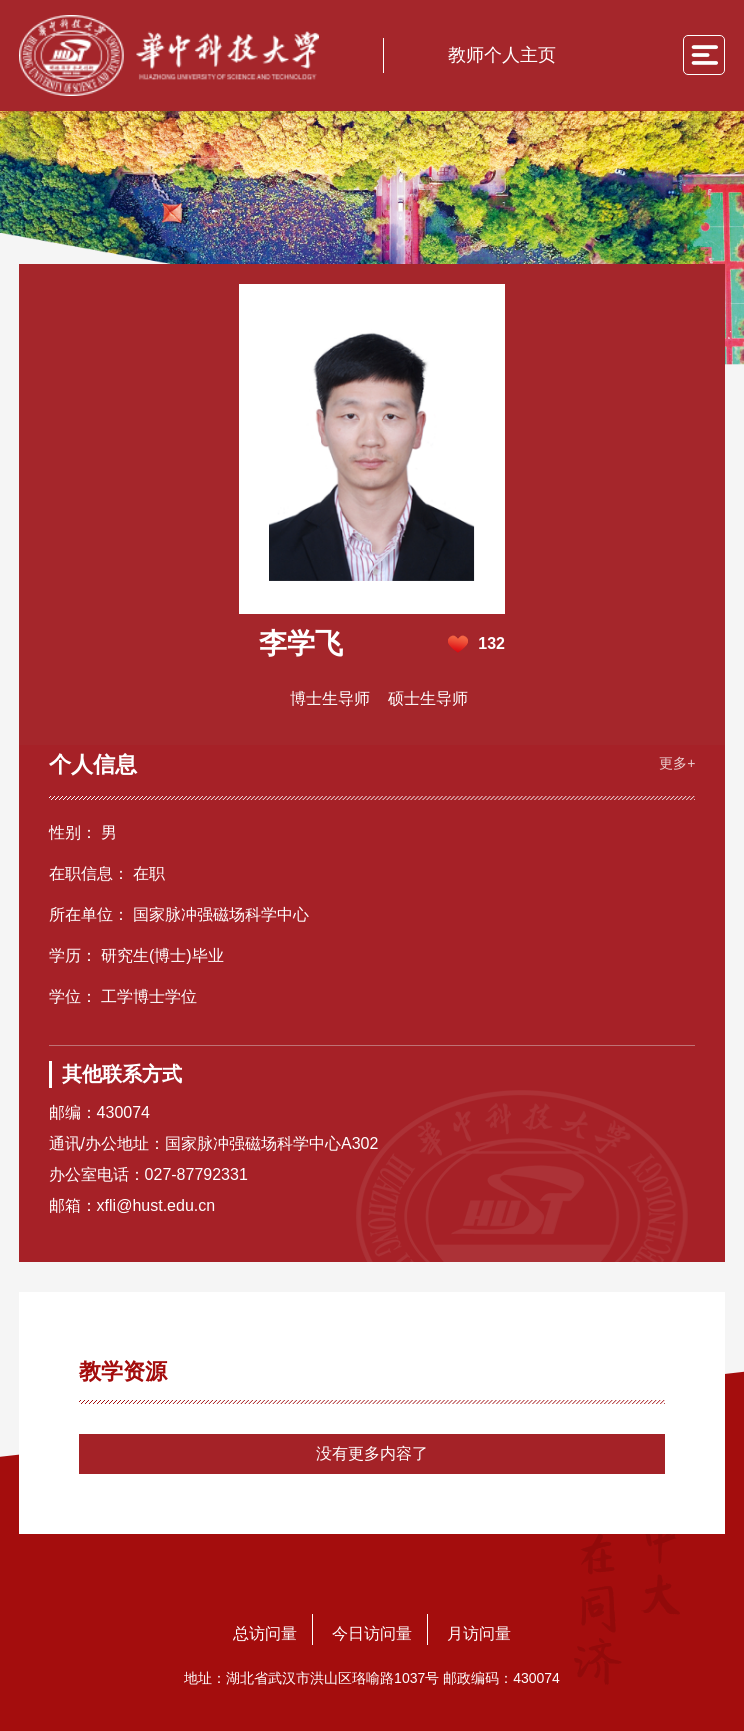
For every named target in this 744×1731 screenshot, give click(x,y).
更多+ (677, 763)
